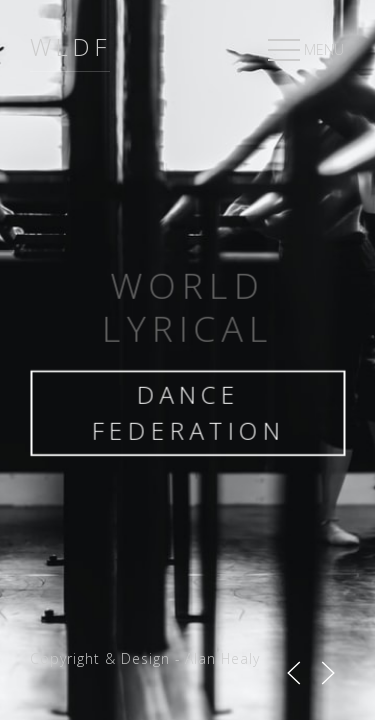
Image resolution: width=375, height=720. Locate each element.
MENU (304, 51)
